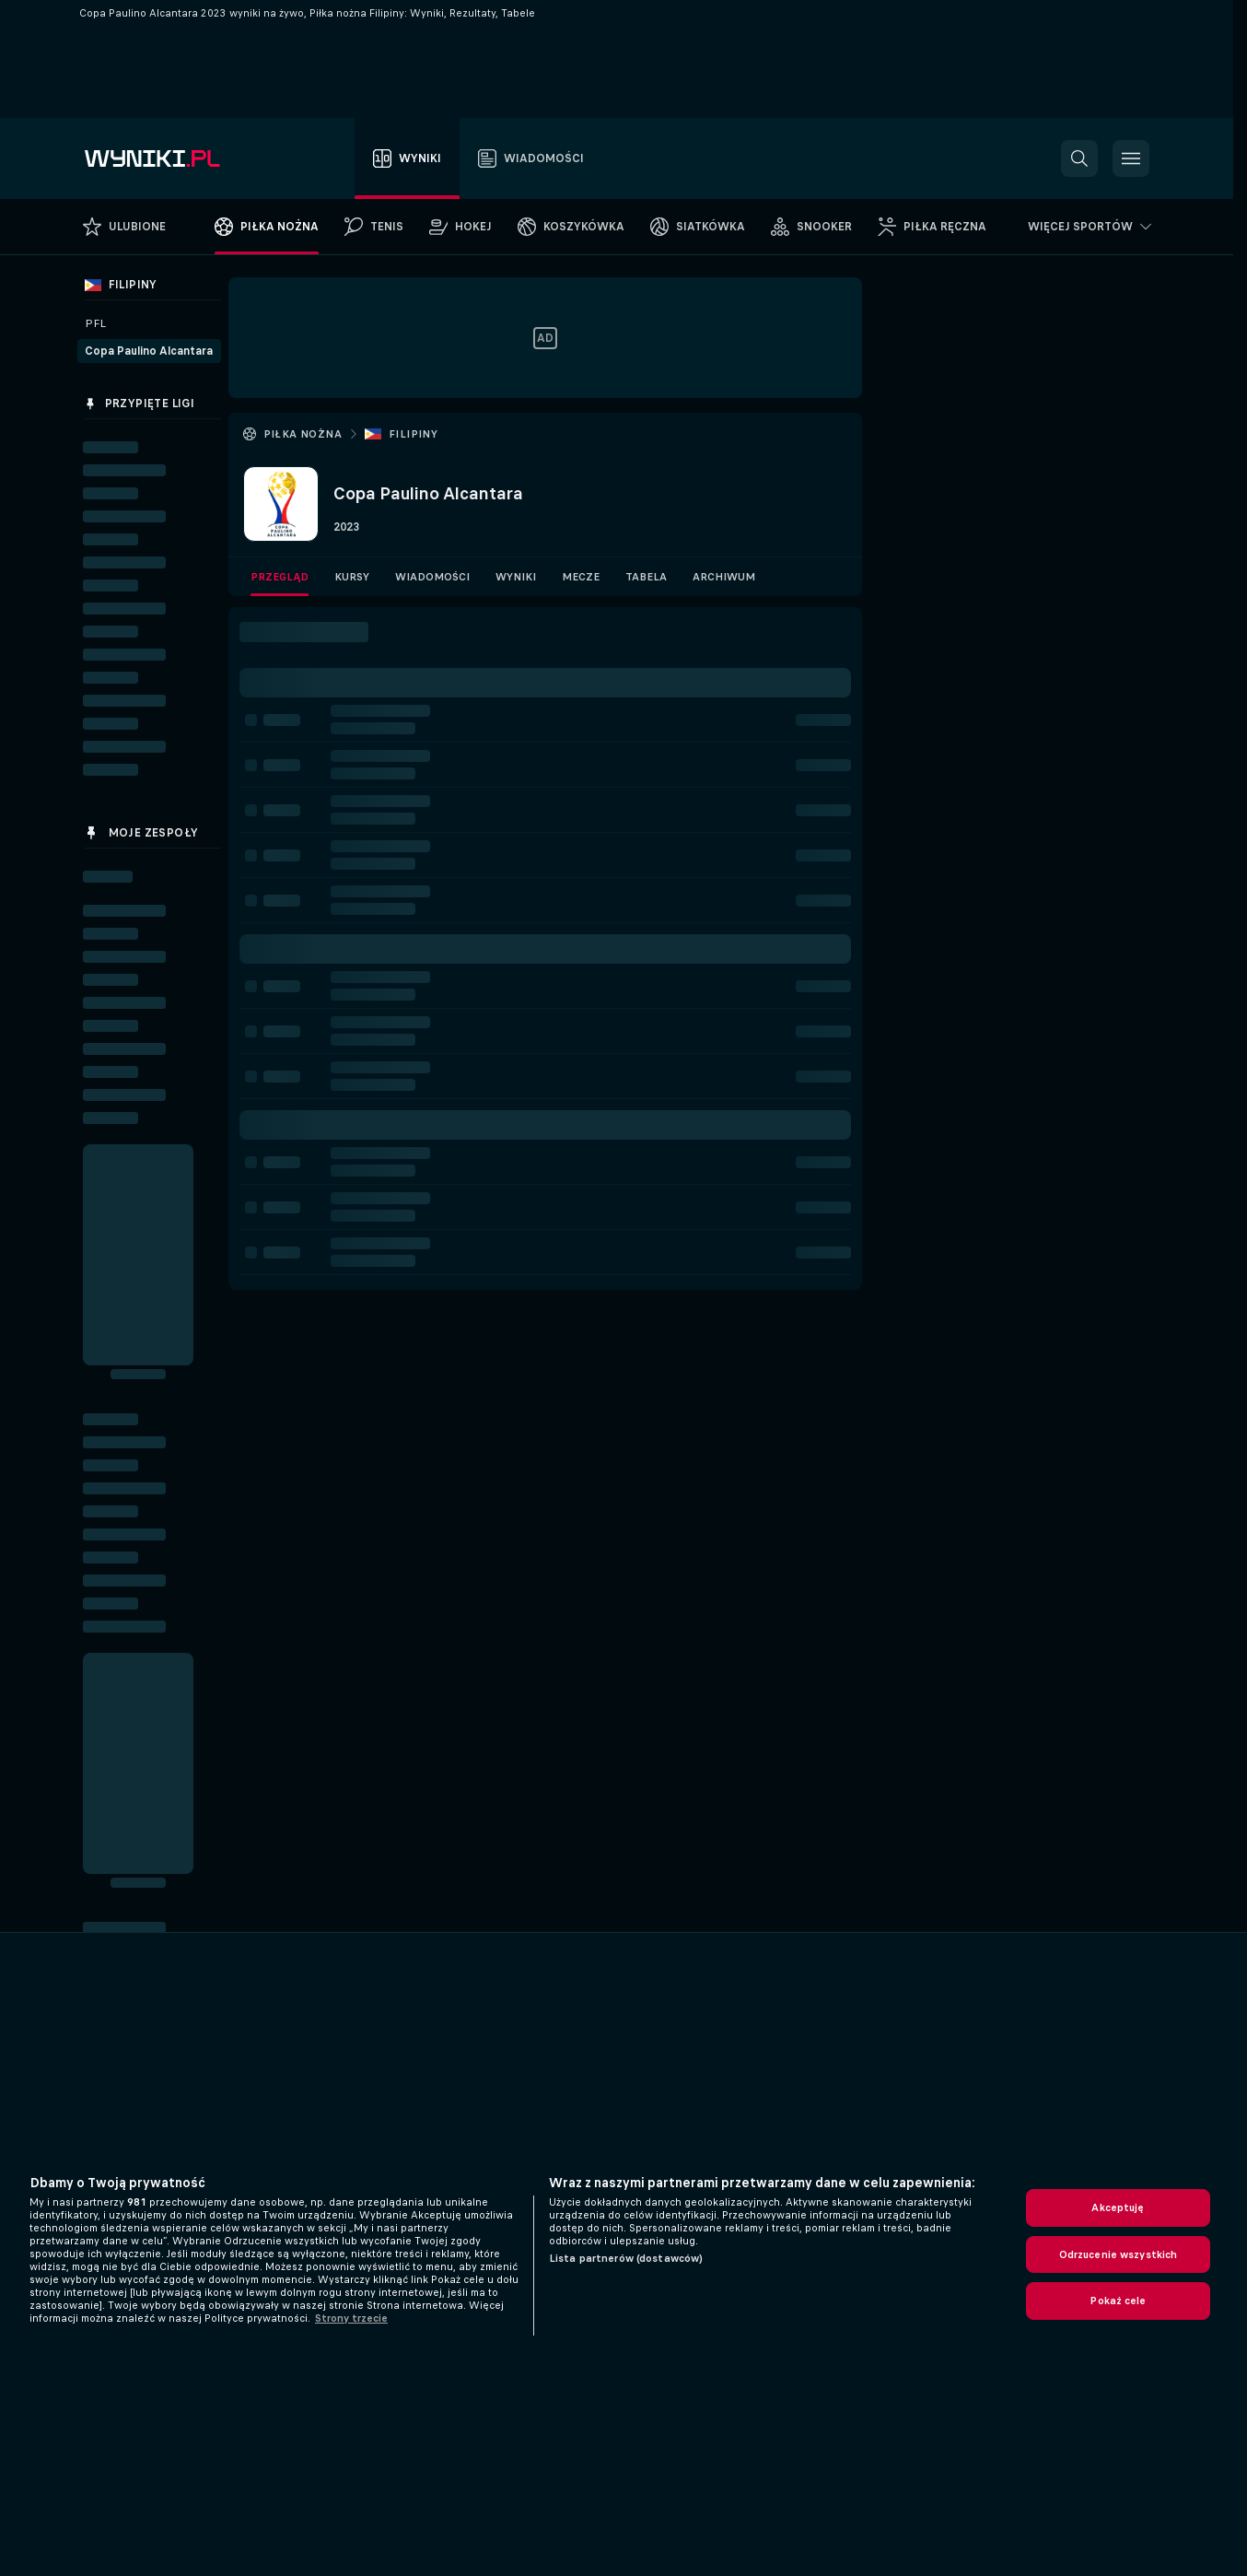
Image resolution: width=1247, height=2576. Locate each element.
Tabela (646, 576)
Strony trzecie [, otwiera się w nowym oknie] (351, 2318)
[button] (1079, 158)
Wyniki (515, 576)
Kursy (351, 576)
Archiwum (724, 576)
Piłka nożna (302, 433)
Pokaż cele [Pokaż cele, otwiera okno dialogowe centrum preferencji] (1118, 2300)
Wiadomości (432, 576)
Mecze (581, 576)
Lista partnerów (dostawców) (626, 2258)
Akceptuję (1117, 2207)
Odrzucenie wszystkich (1118, 2254)
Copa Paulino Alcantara (149, 351)
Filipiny (413, 433)
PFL (95, 323)
